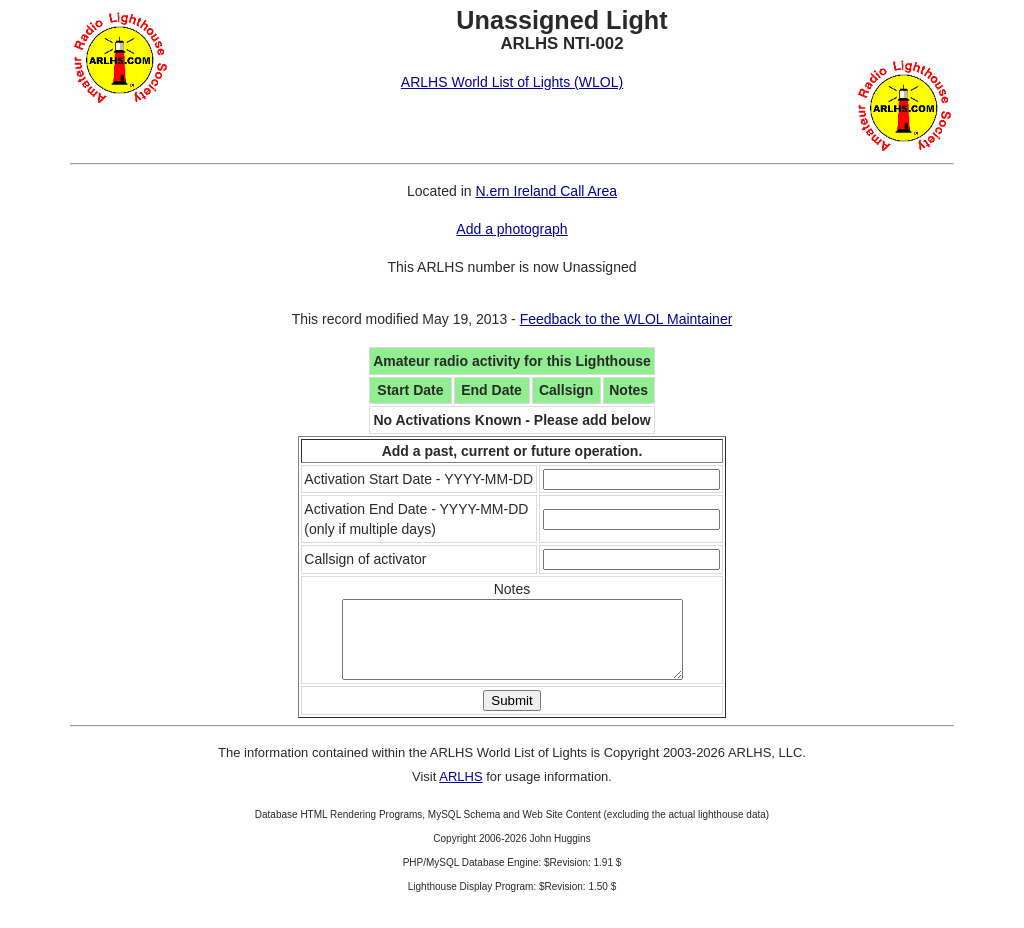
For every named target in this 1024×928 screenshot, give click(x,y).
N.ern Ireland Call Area (546, 191)
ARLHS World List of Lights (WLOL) (512, 82)
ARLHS (460, 791)
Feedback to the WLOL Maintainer (626, 319)
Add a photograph (511, 229)
